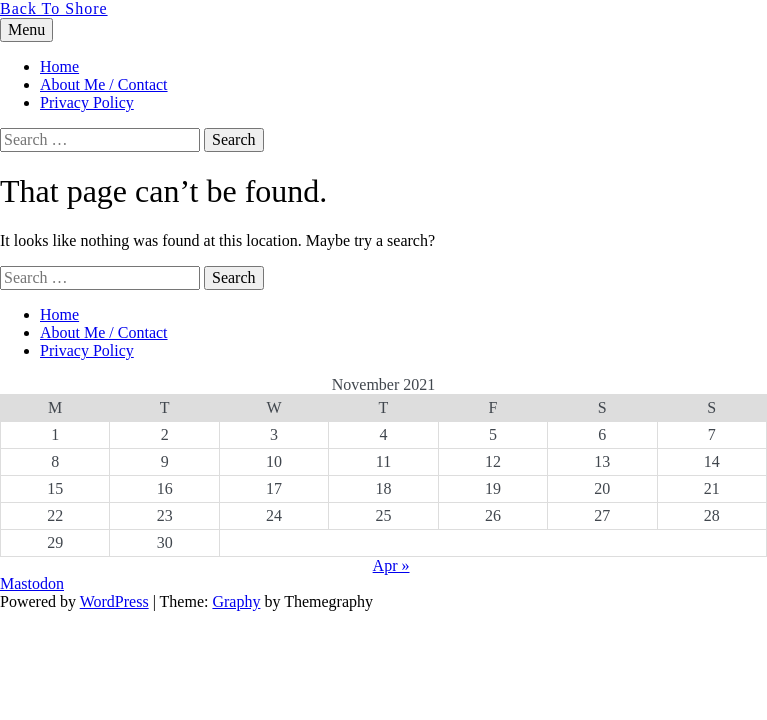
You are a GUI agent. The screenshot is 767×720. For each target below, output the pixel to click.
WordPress (114, 601)
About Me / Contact (104, 84)
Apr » (391, 565)
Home (59, 66)
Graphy (236, 601)
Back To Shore (54, 8)
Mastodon (32, 583)
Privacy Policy (87, 102)
